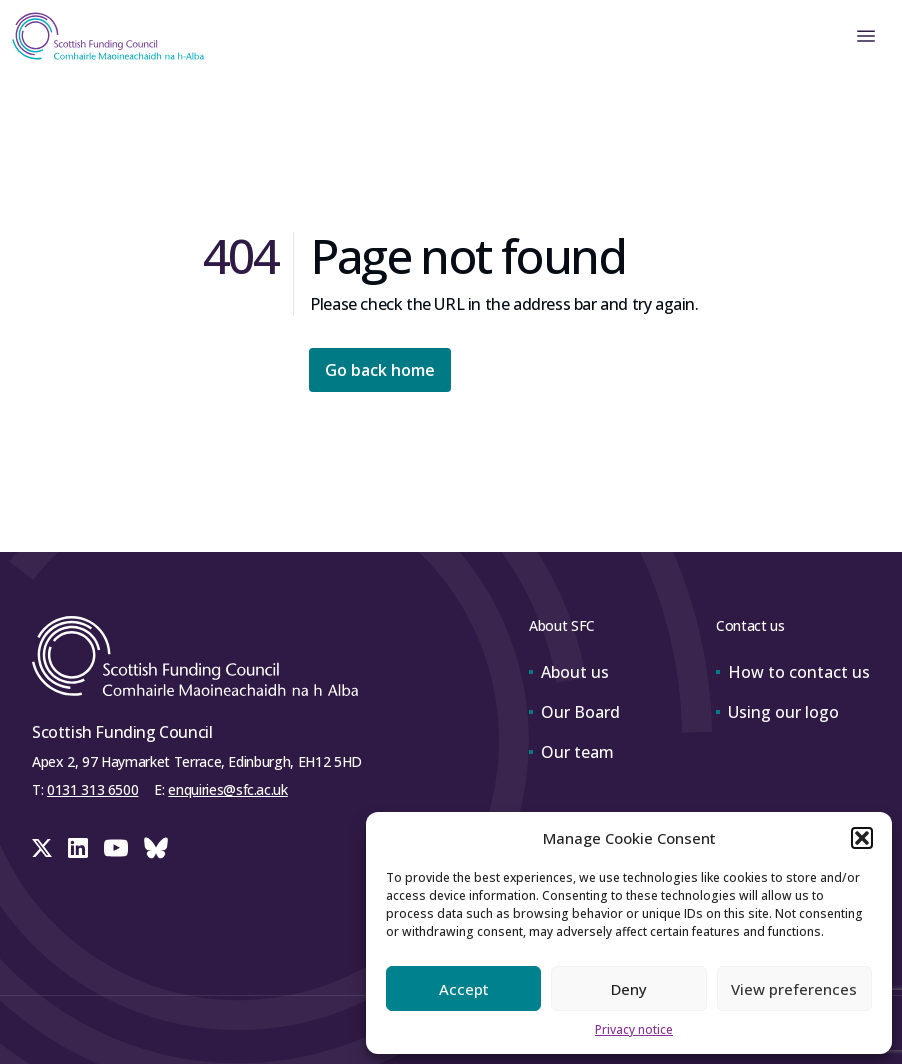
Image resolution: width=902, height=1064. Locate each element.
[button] (862, 838)
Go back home (380, 370)
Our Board (574, 712)
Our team (571, 752)
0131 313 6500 (92, 789)
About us (569, 672)
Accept (464, 989)
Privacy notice (634, 1029)
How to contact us (793, 672)
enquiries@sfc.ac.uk (227, 789)
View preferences (794, 989)
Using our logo (777, 712)
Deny (629, 989)
